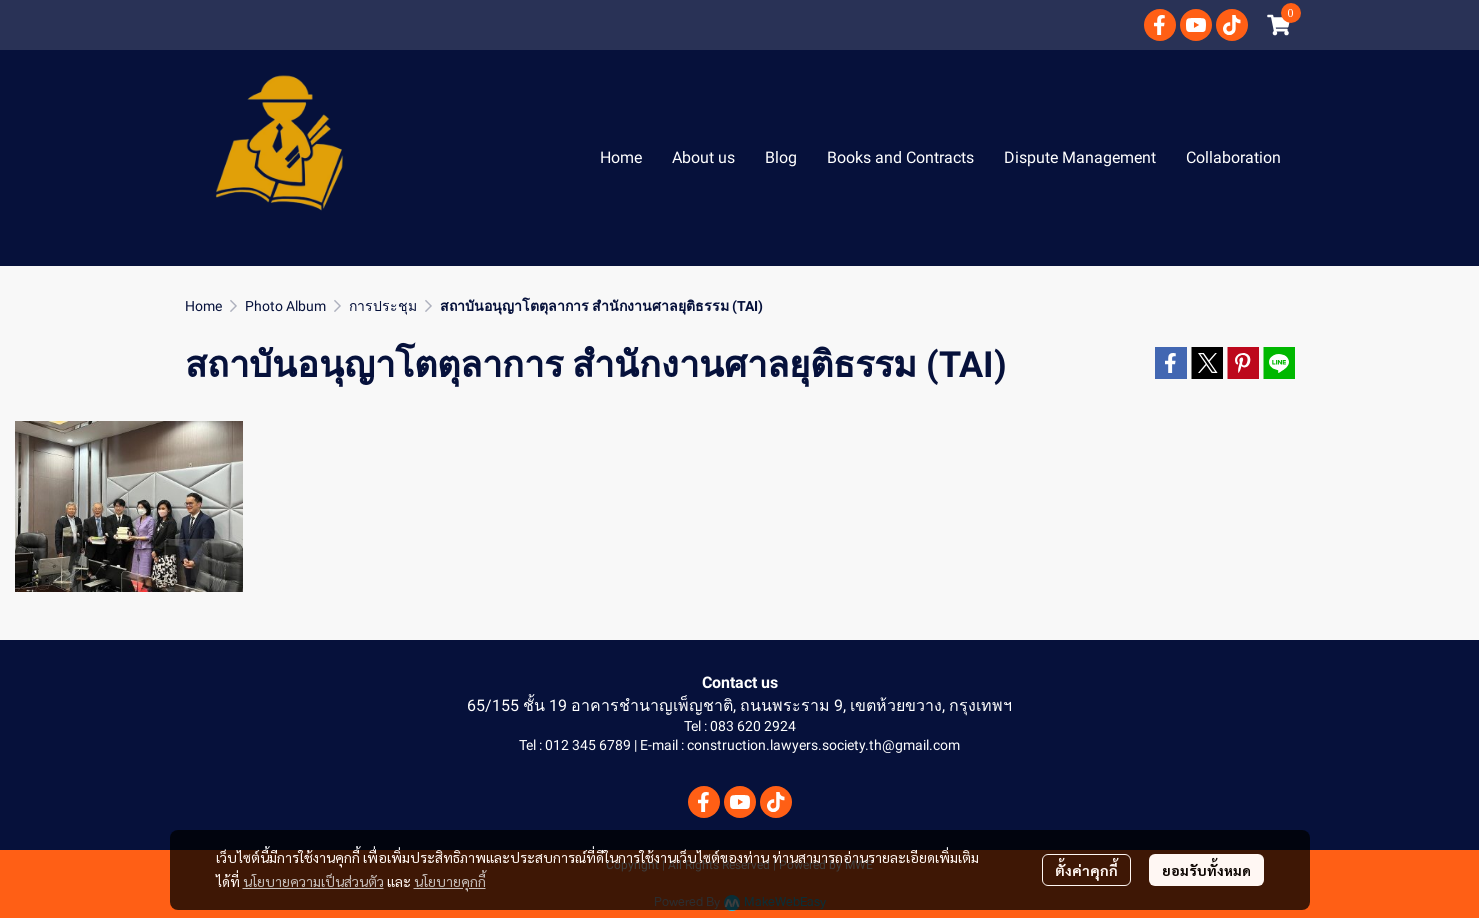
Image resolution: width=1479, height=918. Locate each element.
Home (203, 306)
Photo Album (285, 306)
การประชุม (383, 306)
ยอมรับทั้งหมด (1206, 870)
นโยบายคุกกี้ (450, 881)
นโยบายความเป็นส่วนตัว (313, 881)
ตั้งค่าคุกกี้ (1086, 870)
